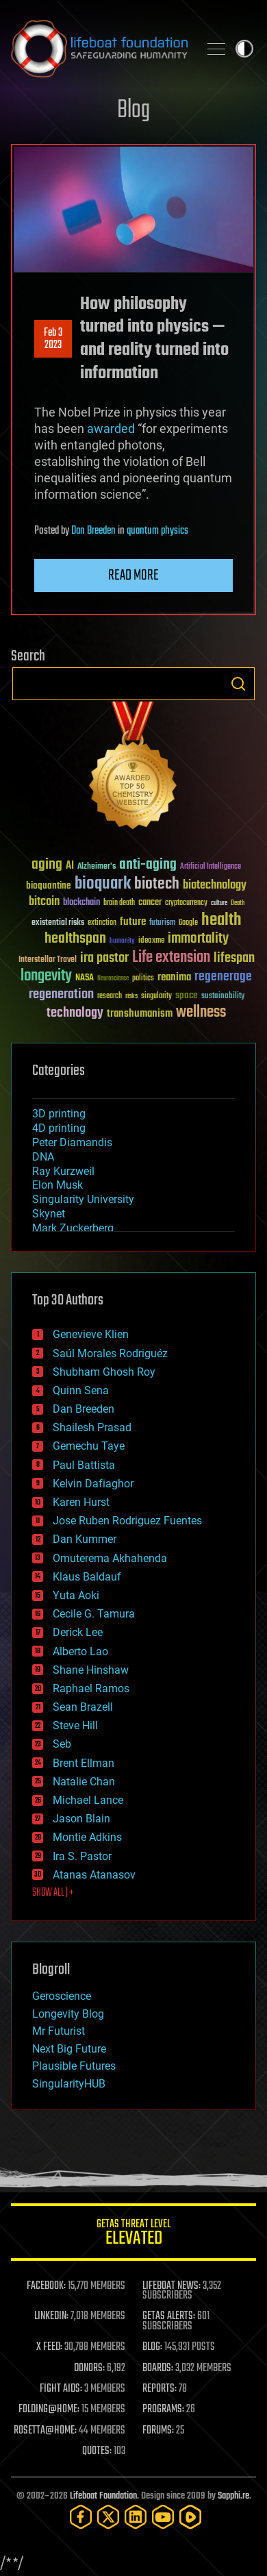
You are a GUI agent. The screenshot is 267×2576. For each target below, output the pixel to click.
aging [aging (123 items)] (46, 865)
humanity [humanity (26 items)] (122, 941)
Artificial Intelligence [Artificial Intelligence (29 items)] (210, 867)
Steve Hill (75, 1725)
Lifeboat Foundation (103, 2496)
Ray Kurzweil (63, 1171)
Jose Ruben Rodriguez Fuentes (127, 1520)
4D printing (59, 1128)
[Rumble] (190, 2517)
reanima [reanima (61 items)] (174, 977)
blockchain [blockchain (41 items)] (81, 902)
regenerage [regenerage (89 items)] (223, 976)
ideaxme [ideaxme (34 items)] (151, 941)
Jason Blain (81, 1818)
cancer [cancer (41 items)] (150, 902)
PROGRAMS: (163, 2409)
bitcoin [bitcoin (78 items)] (44, 902)
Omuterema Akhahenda (110, 1558)
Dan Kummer (84, 1539)
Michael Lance (88, 1800)
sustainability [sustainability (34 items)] (222, 997)
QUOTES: (97, 2451)
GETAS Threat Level (133, 2234)
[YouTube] (163, 2517)
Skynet (48, 1213)
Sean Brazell (83, 1706)
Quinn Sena (81, 1390)
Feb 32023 (53, 339)
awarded (111, 428)
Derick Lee (78, 1632)
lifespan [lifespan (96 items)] (234, 958)
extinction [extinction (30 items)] (102, 923)
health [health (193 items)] (221, 920)
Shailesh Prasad (92, 1427)
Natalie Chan (84, 1781)
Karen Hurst (81, 1502)
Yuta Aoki (76, 1595)
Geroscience (61, 1996)
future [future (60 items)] (133, 921)
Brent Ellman (83, 1763)
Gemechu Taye (89, 1445)
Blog (133, 110)
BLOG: (152, 2347)
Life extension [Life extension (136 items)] (171, 958)
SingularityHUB (68, 2083)
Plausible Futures (74, 2065)
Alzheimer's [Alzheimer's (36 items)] (96, 867)
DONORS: (89, 2368)
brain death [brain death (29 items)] (119, 903)
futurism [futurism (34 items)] (162, 923)
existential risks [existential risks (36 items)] (57, 923)
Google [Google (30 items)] (188, 923)
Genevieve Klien (91, 1334)
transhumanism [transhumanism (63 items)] (140, 1013)
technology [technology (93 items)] (75, 1013)
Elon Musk (57, 1184)
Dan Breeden (93, 531)
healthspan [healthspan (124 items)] (75, 939)
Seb (62, 1743)
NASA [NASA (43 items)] (84, 978)
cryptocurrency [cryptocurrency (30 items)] (186, 903)
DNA (43, 1156)
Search (238, 683)
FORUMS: (158, 2431)
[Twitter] (108, 2517)
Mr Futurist (58, 2031)
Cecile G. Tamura (94, 1613)
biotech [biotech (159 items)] (156, 884)
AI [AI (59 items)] (70, 866)
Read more (133, 575)
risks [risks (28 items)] (131, 996)
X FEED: (49, 2347)
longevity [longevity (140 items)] (46, 976)
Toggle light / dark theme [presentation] (244, 49)
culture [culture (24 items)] (219, 903)
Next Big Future (69, 2048)
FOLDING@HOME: (48, 2409)
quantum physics (157, 531)
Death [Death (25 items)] (237, 903)
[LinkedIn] (136, 2517)
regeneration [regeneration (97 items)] (61, 994)
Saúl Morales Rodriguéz (110, 1353)
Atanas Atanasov (94, 1874)
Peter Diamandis (72, 1142)
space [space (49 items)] (186, 995)
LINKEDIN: (51, 2316)
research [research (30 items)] (109, 996)
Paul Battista (84, 1465)
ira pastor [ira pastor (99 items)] (104, 958)
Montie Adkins (87, 1837)
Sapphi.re (233, 2496)
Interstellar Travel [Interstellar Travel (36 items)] (47, 960)
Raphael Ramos (91, 1688)
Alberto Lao (80, 1651)
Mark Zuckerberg (73, 1228)
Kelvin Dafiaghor (93, 1483)
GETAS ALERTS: (168, 2316)
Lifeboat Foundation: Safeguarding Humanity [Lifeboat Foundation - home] (99, 48)
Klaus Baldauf (87, 1576)
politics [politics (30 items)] (143, 978)
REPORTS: (159, 2389)
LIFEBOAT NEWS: (171, 2286)
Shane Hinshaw (91, 1669)
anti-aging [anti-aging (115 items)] (148, 865)
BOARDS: (157, 2368)
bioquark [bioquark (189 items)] (103, 884)
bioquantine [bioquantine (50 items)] (48, 885)
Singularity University (83, 1199)
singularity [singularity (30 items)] (156, 996)
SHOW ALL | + (53, 1893)
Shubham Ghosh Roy (104, 1371)
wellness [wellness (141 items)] (201, 1012)
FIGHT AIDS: (61, 2389)
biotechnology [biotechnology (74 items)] (214, 885)
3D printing (59, 1113)
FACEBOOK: (46, 2286)
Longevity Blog (68, 2013)
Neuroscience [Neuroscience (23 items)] (113, 979)
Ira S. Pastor (82, 1856)
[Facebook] (81, 2517)
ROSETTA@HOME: (45, 2431)
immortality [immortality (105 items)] (198, 938)
